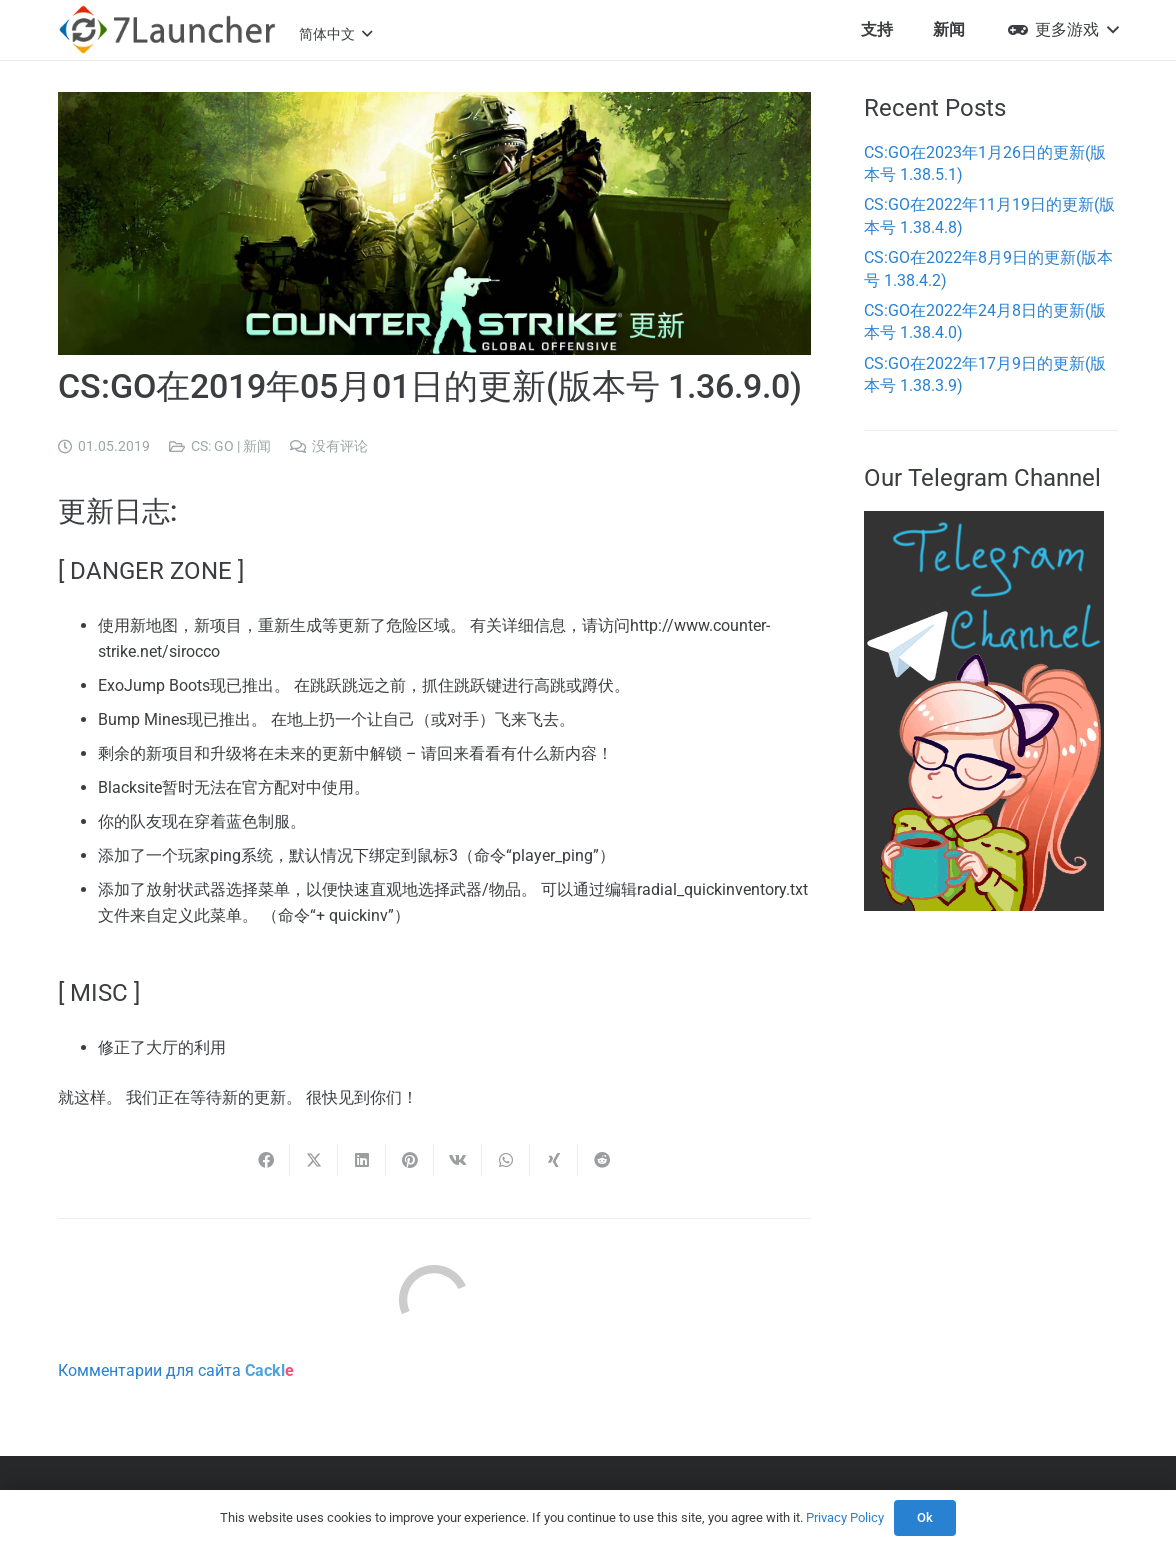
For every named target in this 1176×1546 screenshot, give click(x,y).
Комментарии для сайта (176, 1370)
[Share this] (266, 1160)
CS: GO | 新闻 (231, 446)
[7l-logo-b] (167, 30)
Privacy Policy (845, 1517)
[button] (335, 34)
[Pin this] (410, 1160)
